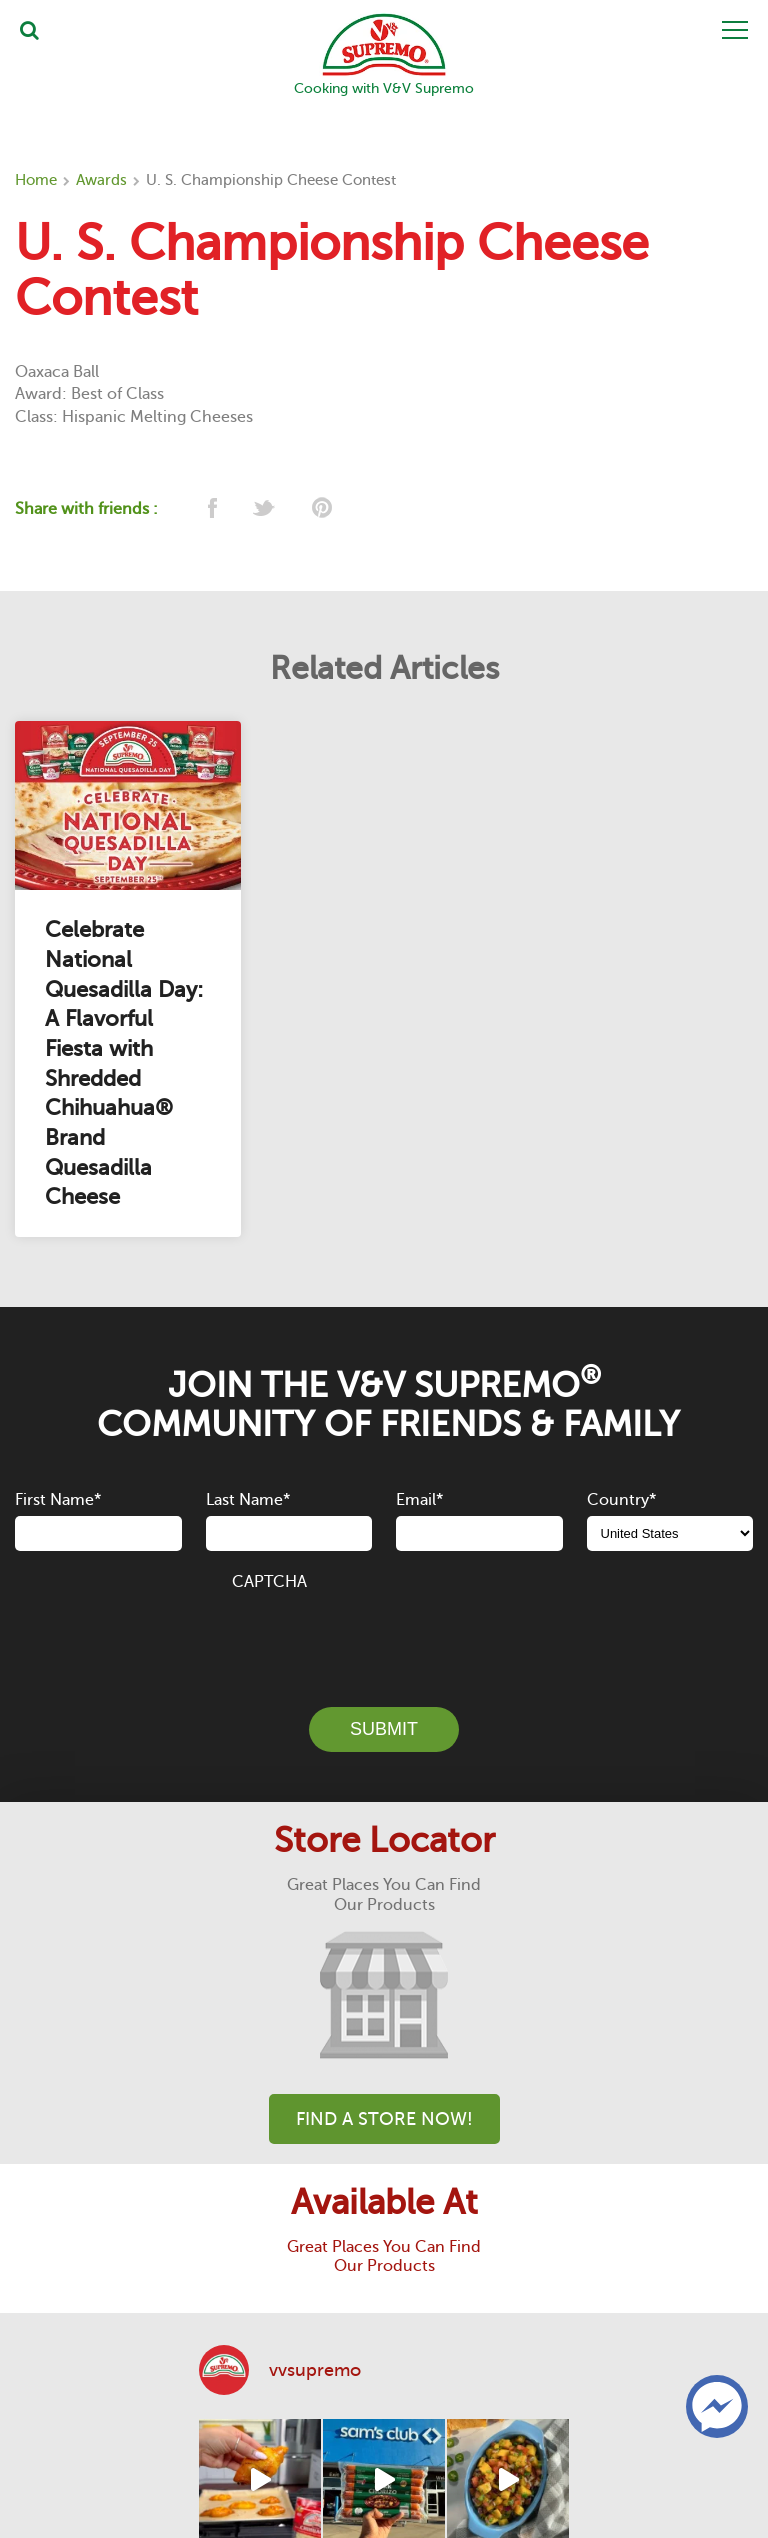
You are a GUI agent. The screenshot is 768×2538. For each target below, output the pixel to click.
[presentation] (384, 1638)
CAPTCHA (269, 1582)
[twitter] (265, 509)
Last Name (248, 1500)
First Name (58, 1500)
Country (621, 1500)
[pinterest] (320, 509)
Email (419, 1500)
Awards (101, 180)
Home (36, 180)
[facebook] (210, 509)
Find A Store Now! (384, 2119)
